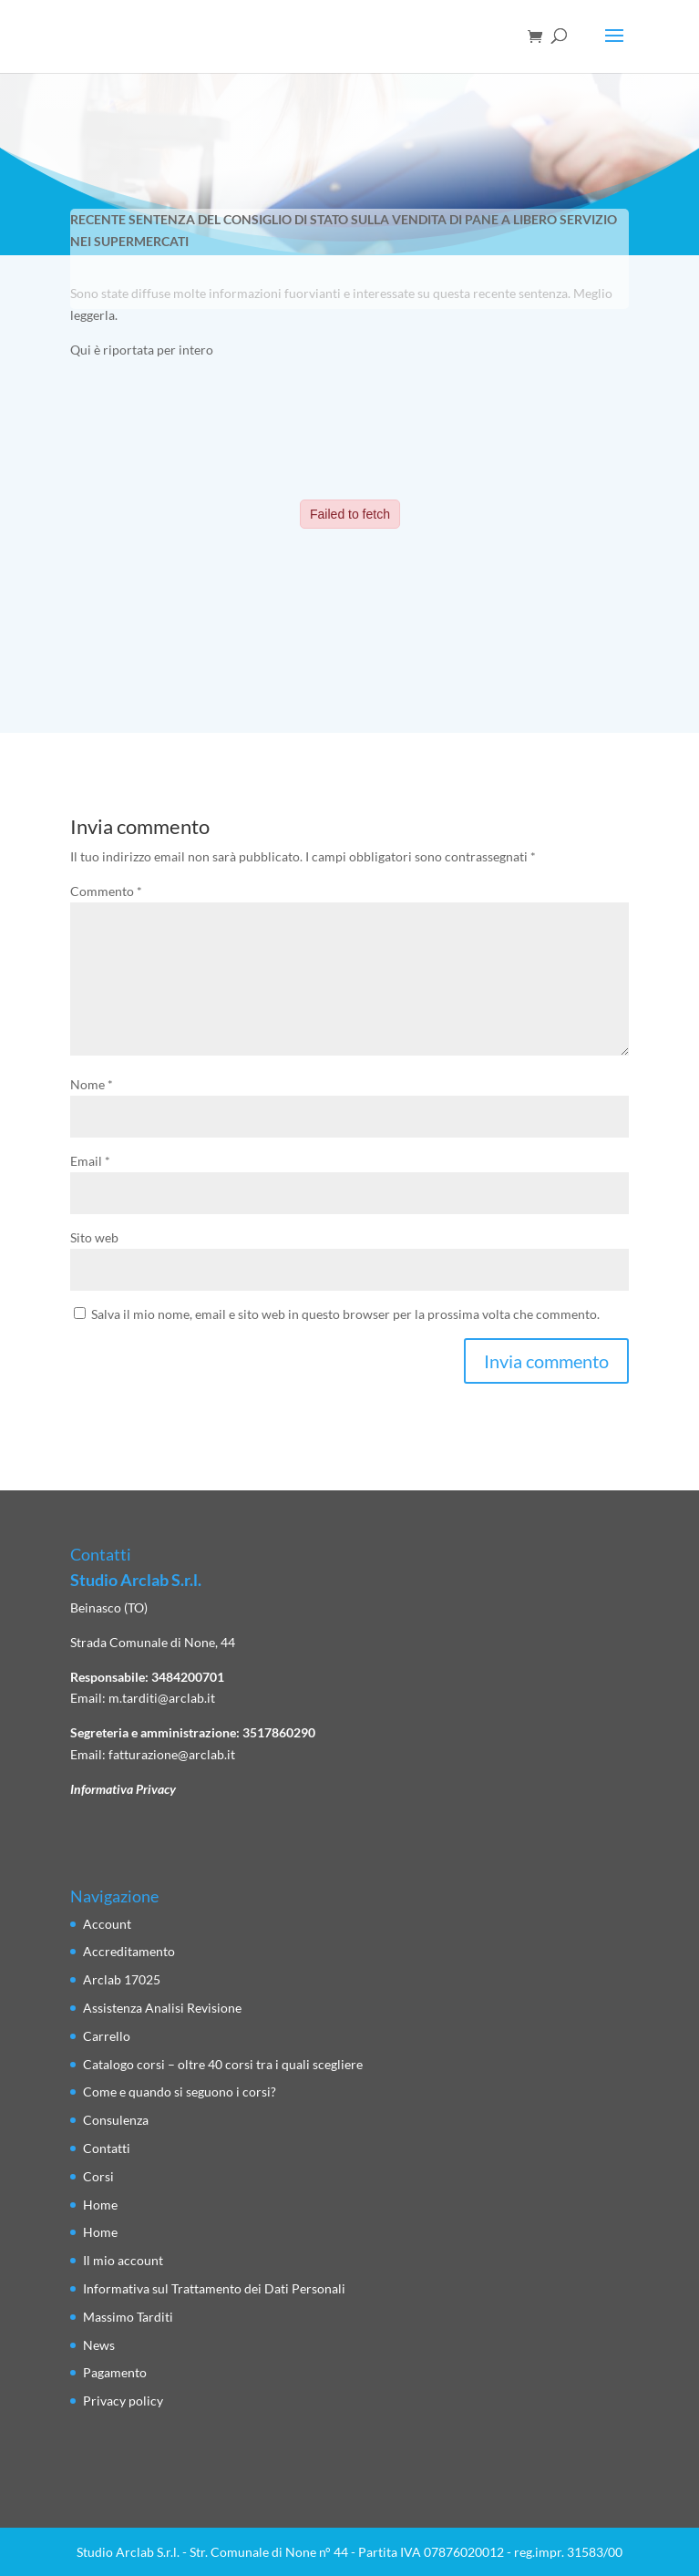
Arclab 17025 (121, 1979)
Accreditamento (129, 1951)
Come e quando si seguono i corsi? (179, 2091)
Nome (91, 1084)
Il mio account (123, 2260)
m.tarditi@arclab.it (161, 1697)
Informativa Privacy (123, 1789)
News (99, 2345)
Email (90, 1161)
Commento (106, 891)
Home (100, 2204)
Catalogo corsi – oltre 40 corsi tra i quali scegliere (223, 2064)
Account (107, 1924)
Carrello (106, 2036)
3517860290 (278, 1732)
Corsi (98, 2176)
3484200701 (187, 1677)
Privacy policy (123, 2400)
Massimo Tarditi (128, 2316)
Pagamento (115, 2372)
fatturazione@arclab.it (171, 1754)
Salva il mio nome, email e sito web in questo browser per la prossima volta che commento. (345, 1314)
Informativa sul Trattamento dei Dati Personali (214, 2288)
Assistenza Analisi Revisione (162, 2007)
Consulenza (116, 2120)
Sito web (94, 1237)
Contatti (106, 2148)
